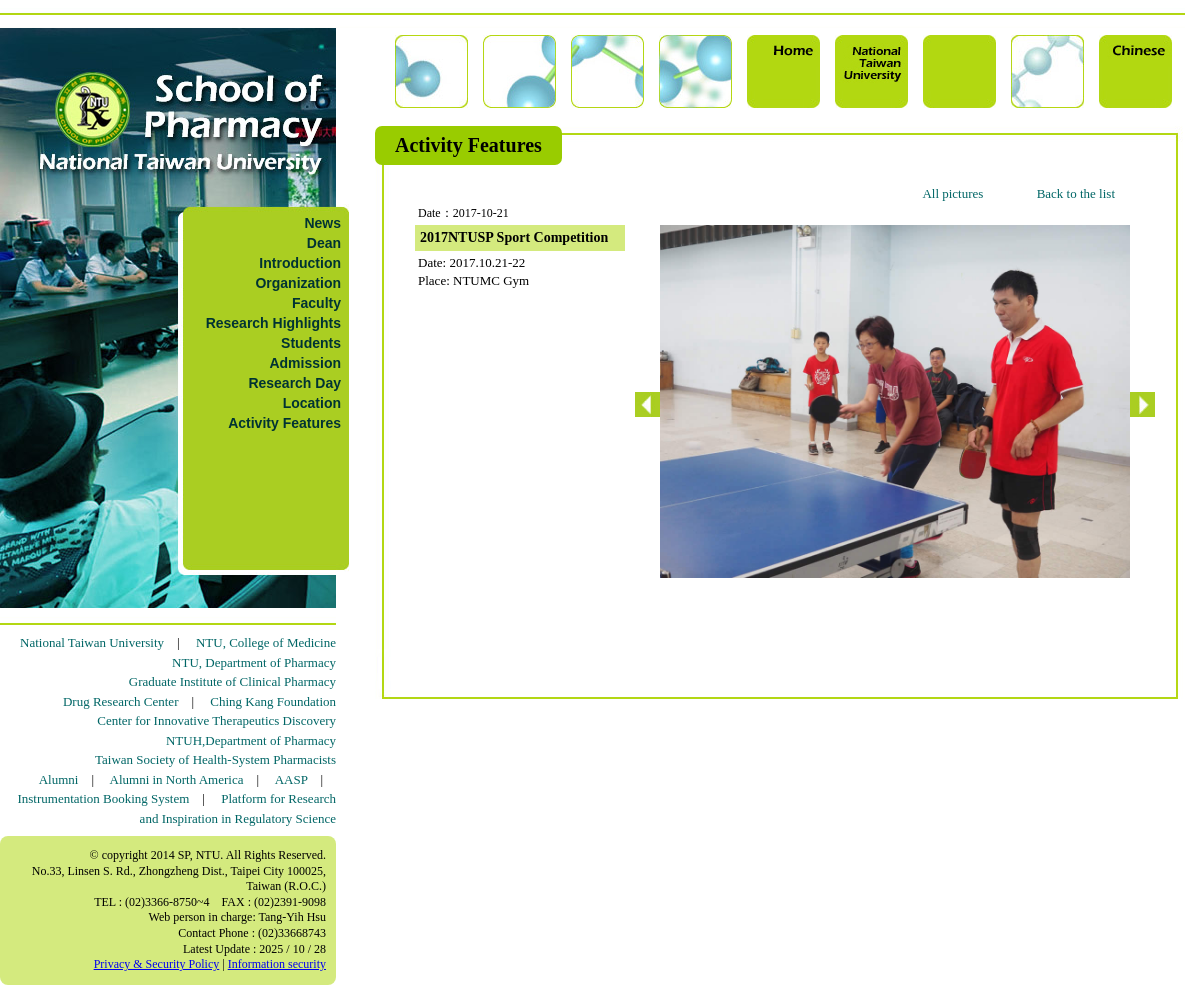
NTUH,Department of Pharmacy (251, 740)
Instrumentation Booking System (103, 798)
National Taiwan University (92, 642)
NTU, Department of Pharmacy (254, 662)
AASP (291, 779)
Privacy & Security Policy (157, 964)
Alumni (59, 779)
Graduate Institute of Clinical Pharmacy (232, 681)
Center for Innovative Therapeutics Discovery (216, 720)
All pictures (952, 193)
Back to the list (1076, 193)
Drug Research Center (121, 701)
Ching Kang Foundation (273, 701)
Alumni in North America (177, 779)
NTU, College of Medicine (266, 642)
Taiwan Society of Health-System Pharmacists (215, 759)
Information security (277, 964)
